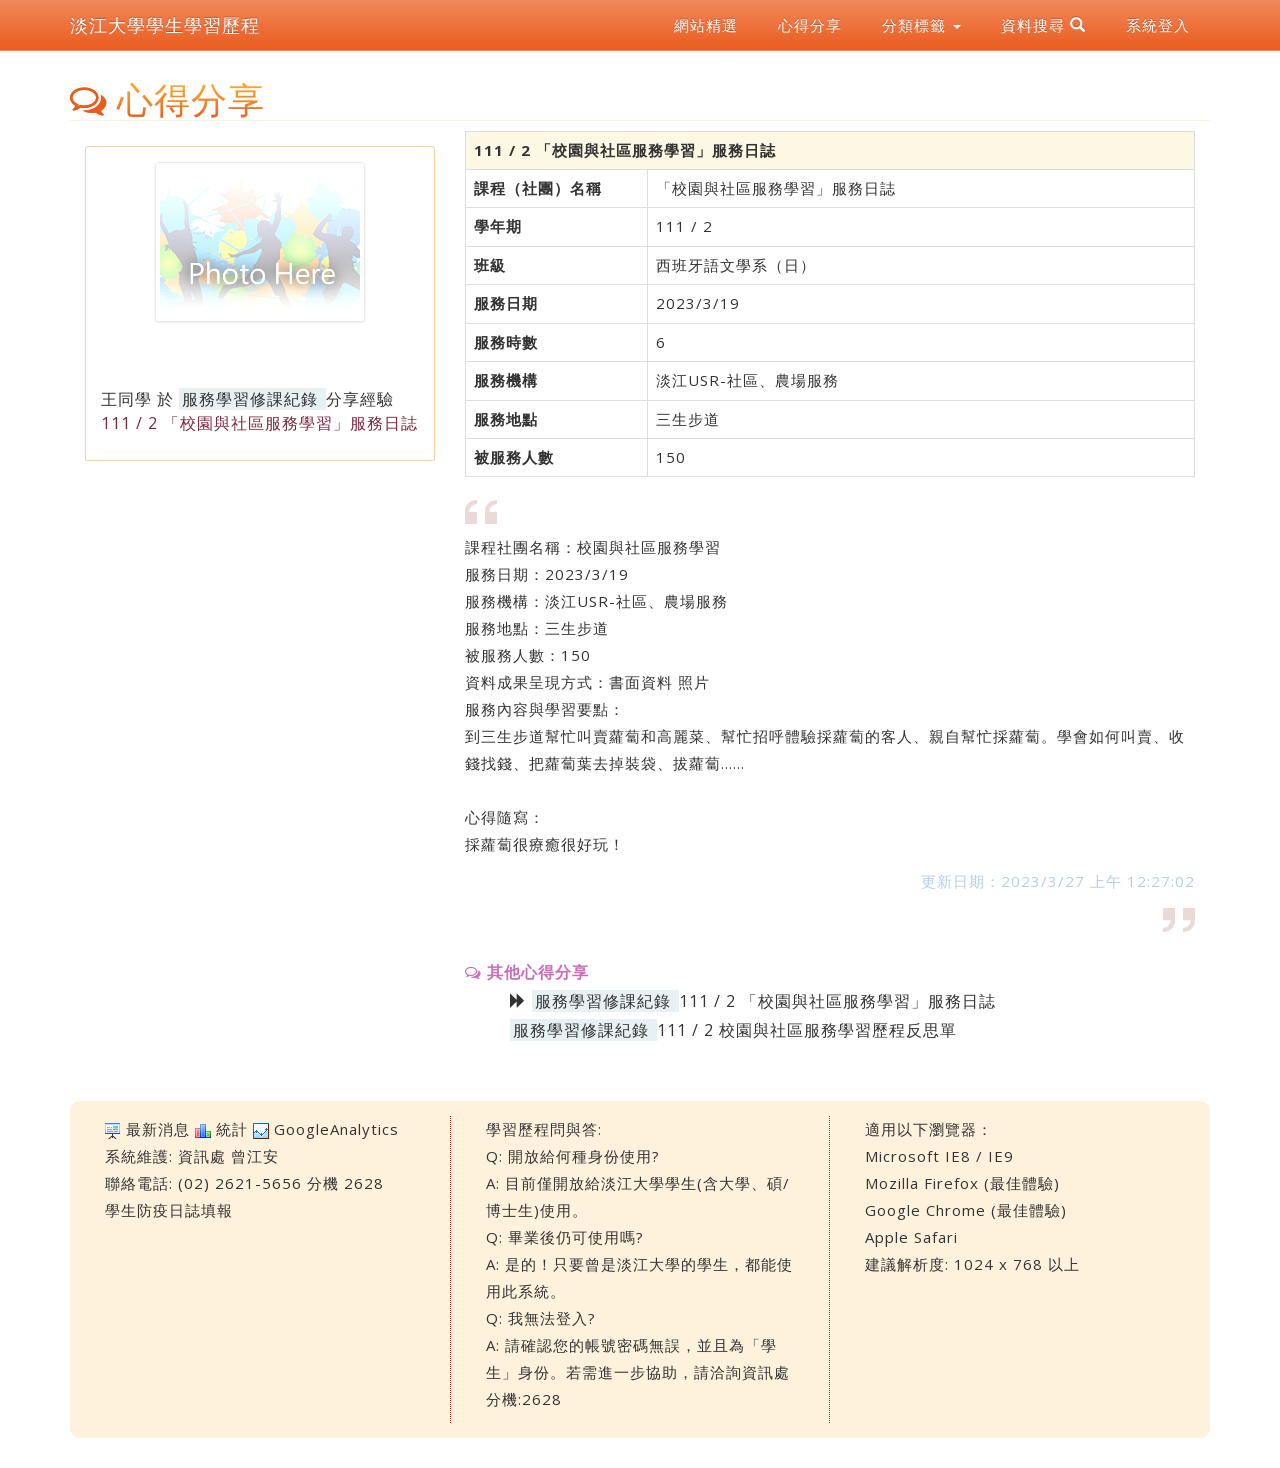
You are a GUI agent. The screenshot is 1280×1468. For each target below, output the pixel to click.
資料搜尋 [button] (1043, 25)
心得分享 (810, 25)
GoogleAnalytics (336, 1129)
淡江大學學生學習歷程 (165, 25)
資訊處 (202, 1156)
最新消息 (158, 1129)
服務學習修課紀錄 (250, 399)
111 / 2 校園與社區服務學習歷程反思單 (807, 1030)
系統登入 (1158, 25)
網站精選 (706, 25)
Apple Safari (911, 1237)
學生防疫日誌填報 (169, 1210)
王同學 (126, 399)
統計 (232, 1129)
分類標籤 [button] (921, 25)
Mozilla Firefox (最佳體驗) (962, 1183)
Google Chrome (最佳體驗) (966, 1210)
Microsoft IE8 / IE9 (939, 1156)
